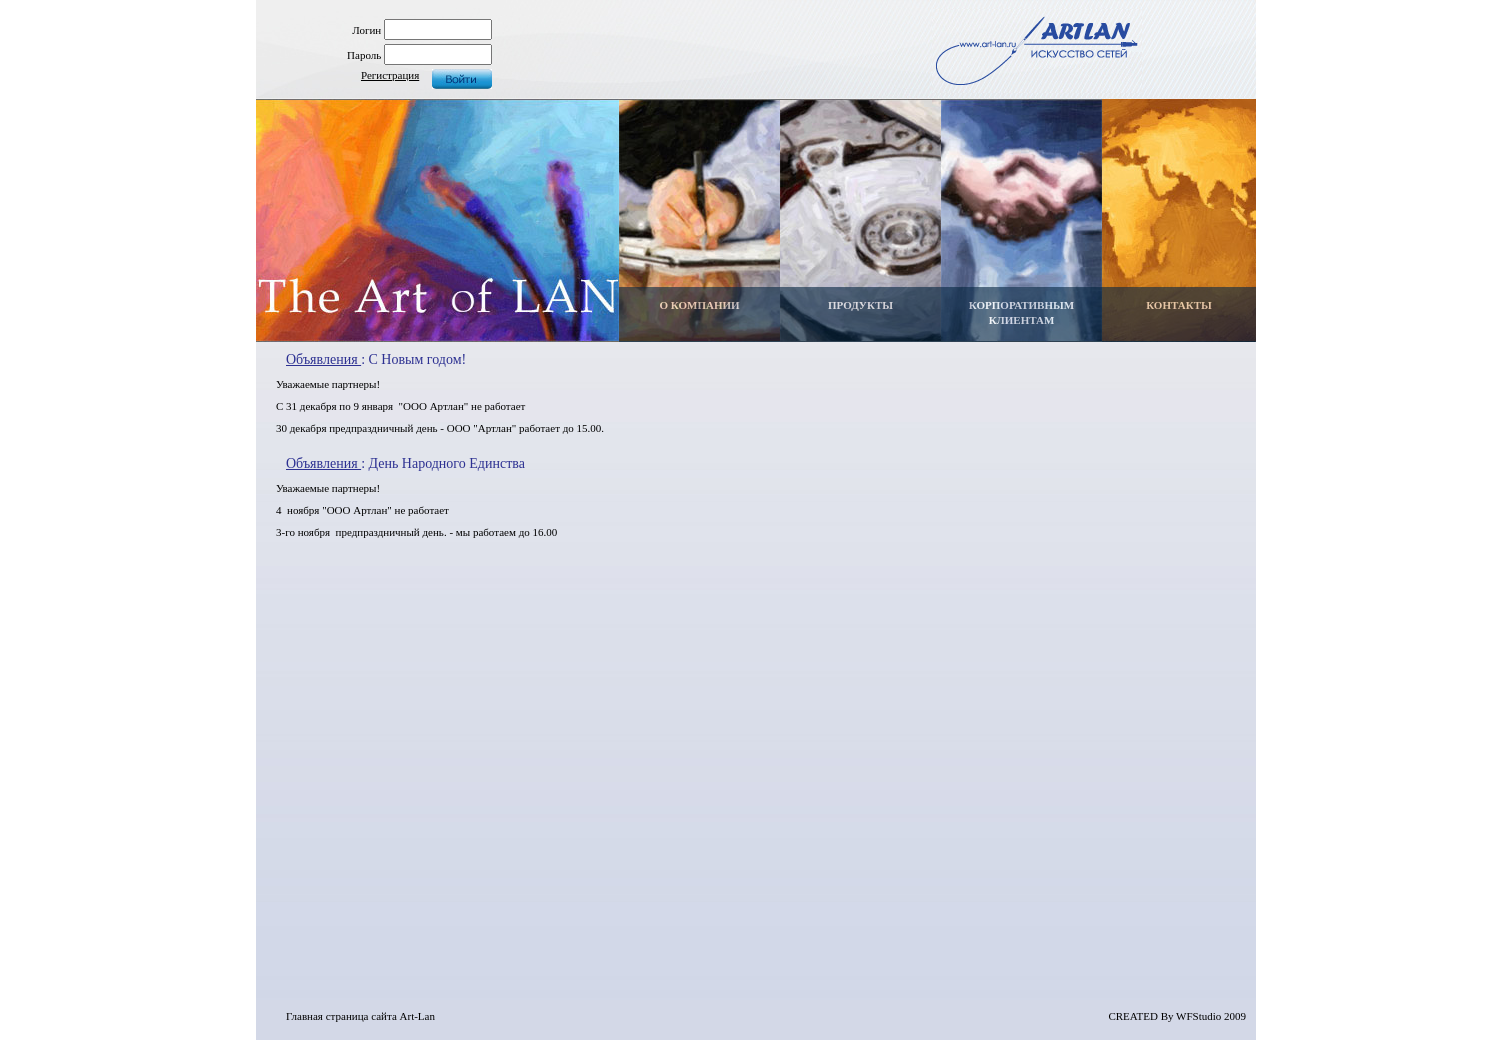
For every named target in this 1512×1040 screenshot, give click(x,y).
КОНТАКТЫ (1179, 305)
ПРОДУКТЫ (860, 305)
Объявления (323, 359)
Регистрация (390, 75)
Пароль (364, 55)
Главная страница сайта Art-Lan (360, 1016)
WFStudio (1198, 1016)
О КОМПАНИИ (699, 305)
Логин (366, 30)
